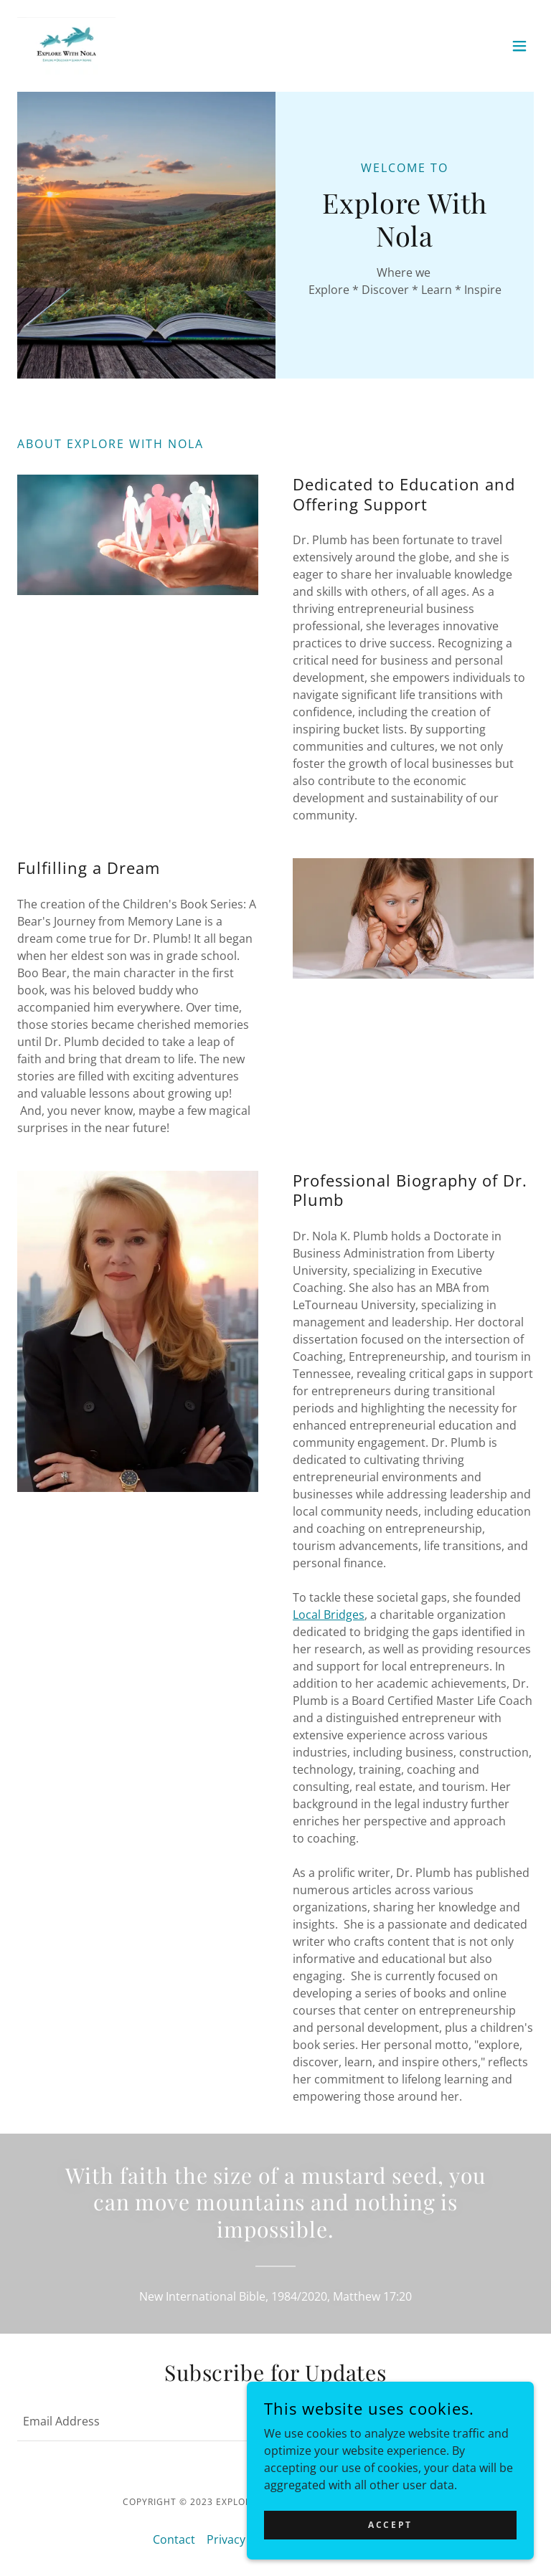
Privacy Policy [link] (243, 2539)
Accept (390, 2525)
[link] (66, 46)
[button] (519, 46)
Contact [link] (174, 2539)
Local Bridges (328, 1614)
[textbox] (215, 2421)
